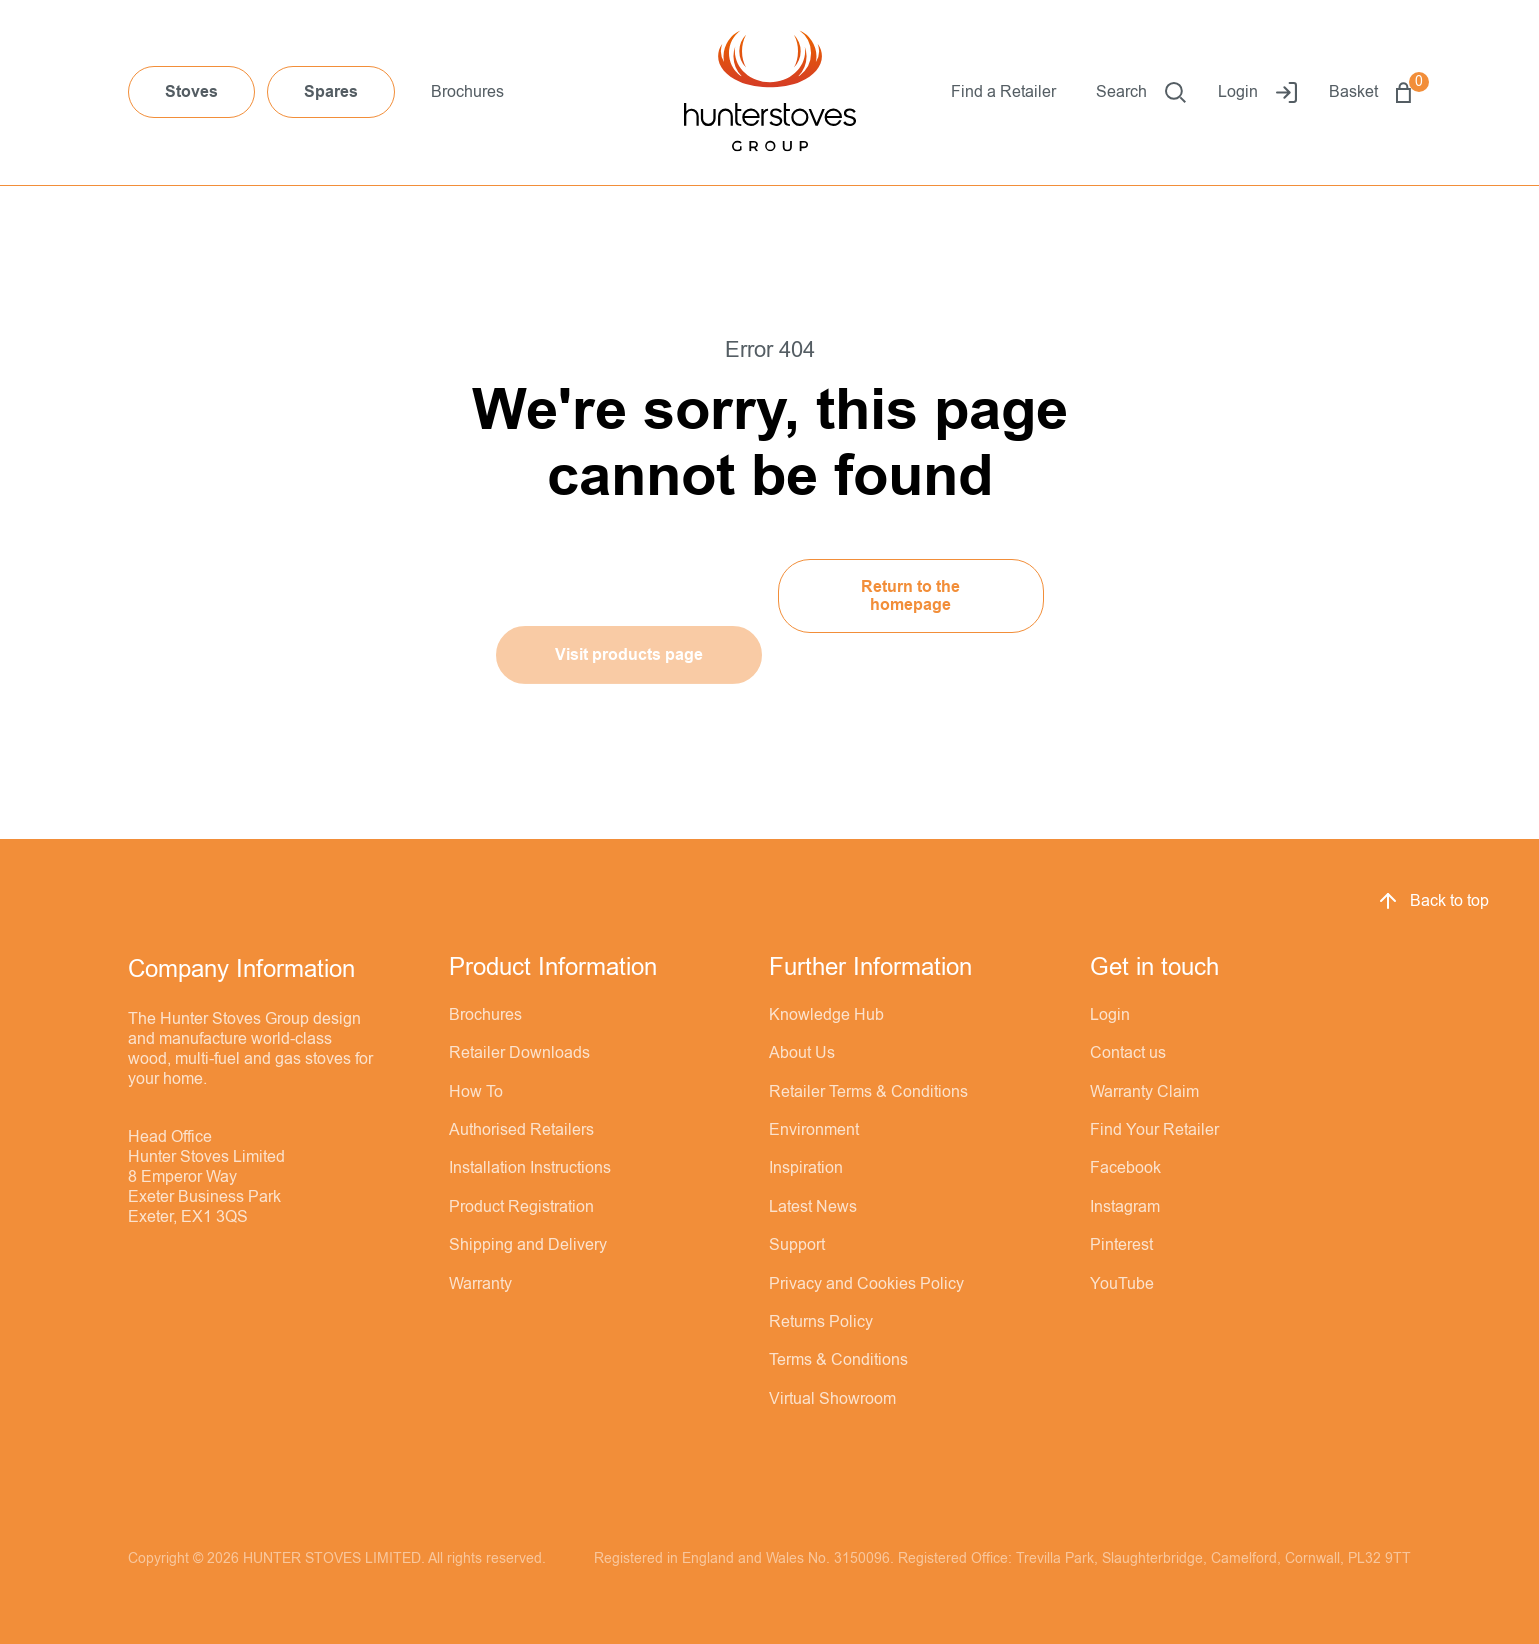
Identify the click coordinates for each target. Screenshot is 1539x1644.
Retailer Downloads (519, 1053)
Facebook (1125, 1168)
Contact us (1128, 1053)
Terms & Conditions (838, 1360)
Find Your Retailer (1154, 1130)
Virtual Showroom (832, 1399)
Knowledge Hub (826, 1015)
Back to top (1432, 901)
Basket (1370, 92)
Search (1141, 92)
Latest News (813, 1207)
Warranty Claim (1144, 1092)
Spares (331, 92)
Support (797, 1245)
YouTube (1122, 1284)
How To (476, 1092)
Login (1257, 92)
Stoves (191, 92)
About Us (802, 1053)
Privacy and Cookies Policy (866, 1284)
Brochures (467, 92)
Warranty (480, 1284)
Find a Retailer (1003, 92)
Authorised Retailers (521, 1130)
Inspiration (806, 1168)
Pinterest (1121, 1245)
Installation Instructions (530, 1168)
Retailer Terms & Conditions (868, 1092)
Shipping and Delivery (528, 1245)
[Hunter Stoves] (770, 93)
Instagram (1125, 1207)
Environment (814, 1130)
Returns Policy (821, 1322)
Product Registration (521, 1207)
